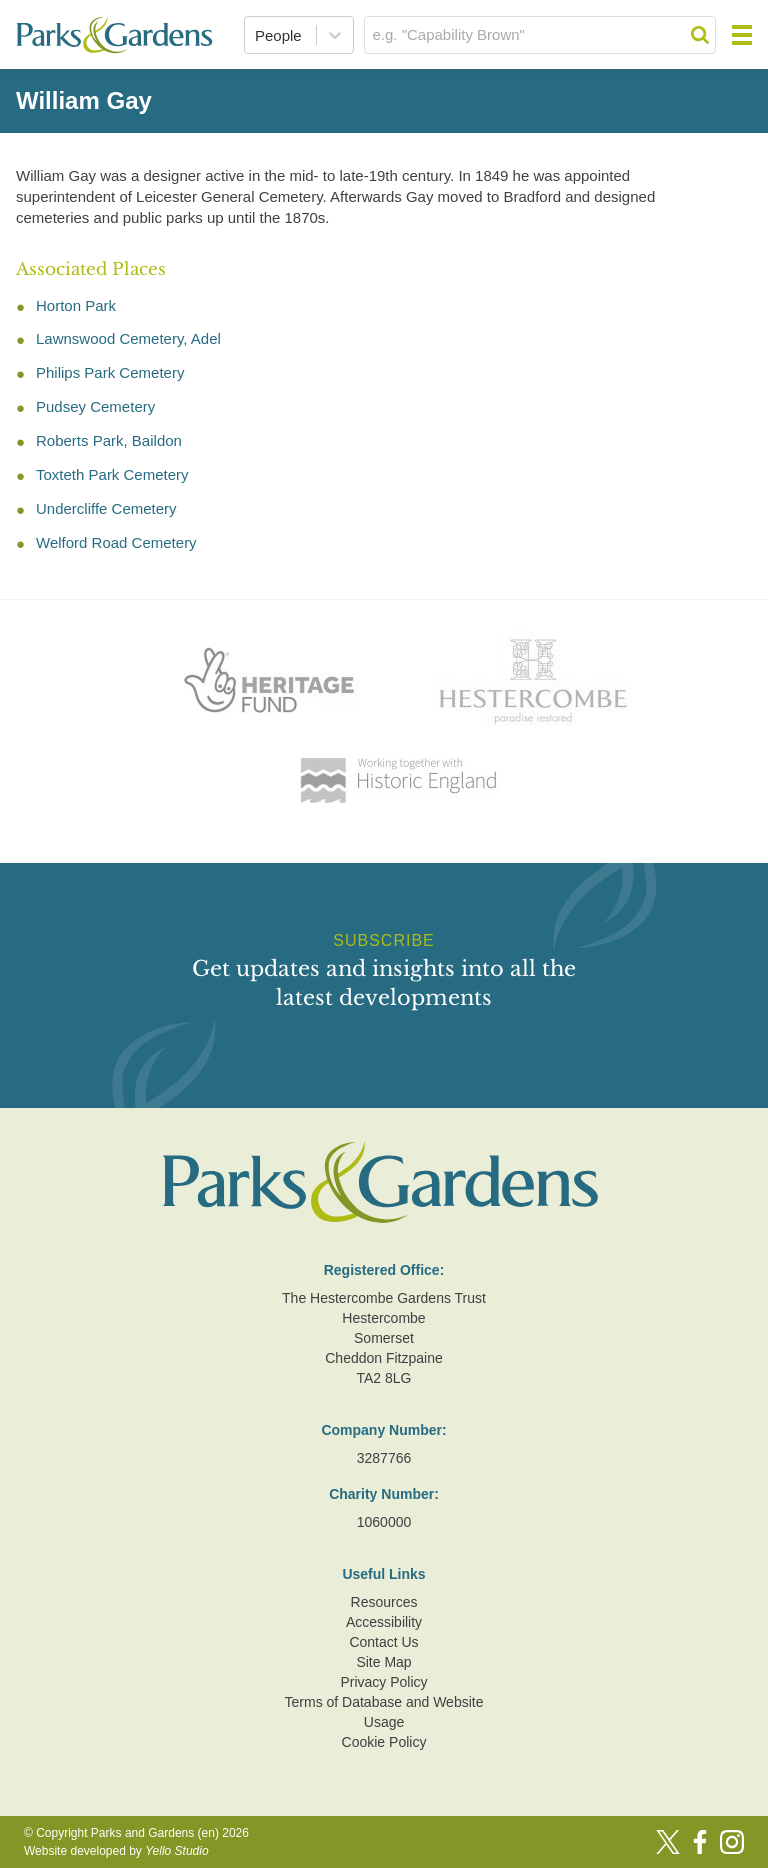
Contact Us (383, 1642)
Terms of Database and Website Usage (384, 1712)
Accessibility (384, 1622)
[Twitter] (668, 1842)
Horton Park (76, 305)
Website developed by (116, 1851)
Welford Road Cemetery (116, 542)
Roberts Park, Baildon (109, 440)
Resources (384, 1602)
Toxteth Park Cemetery (112, 474)
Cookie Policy (384, 1742)
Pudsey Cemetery (95, 406)
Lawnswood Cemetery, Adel (128, 338)
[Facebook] (700, 1842)
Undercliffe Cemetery (106, 508)
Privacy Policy (383, 1682)
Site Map (383, 1662)
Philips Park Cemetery (110, 372)
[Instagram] (732, 1842)
